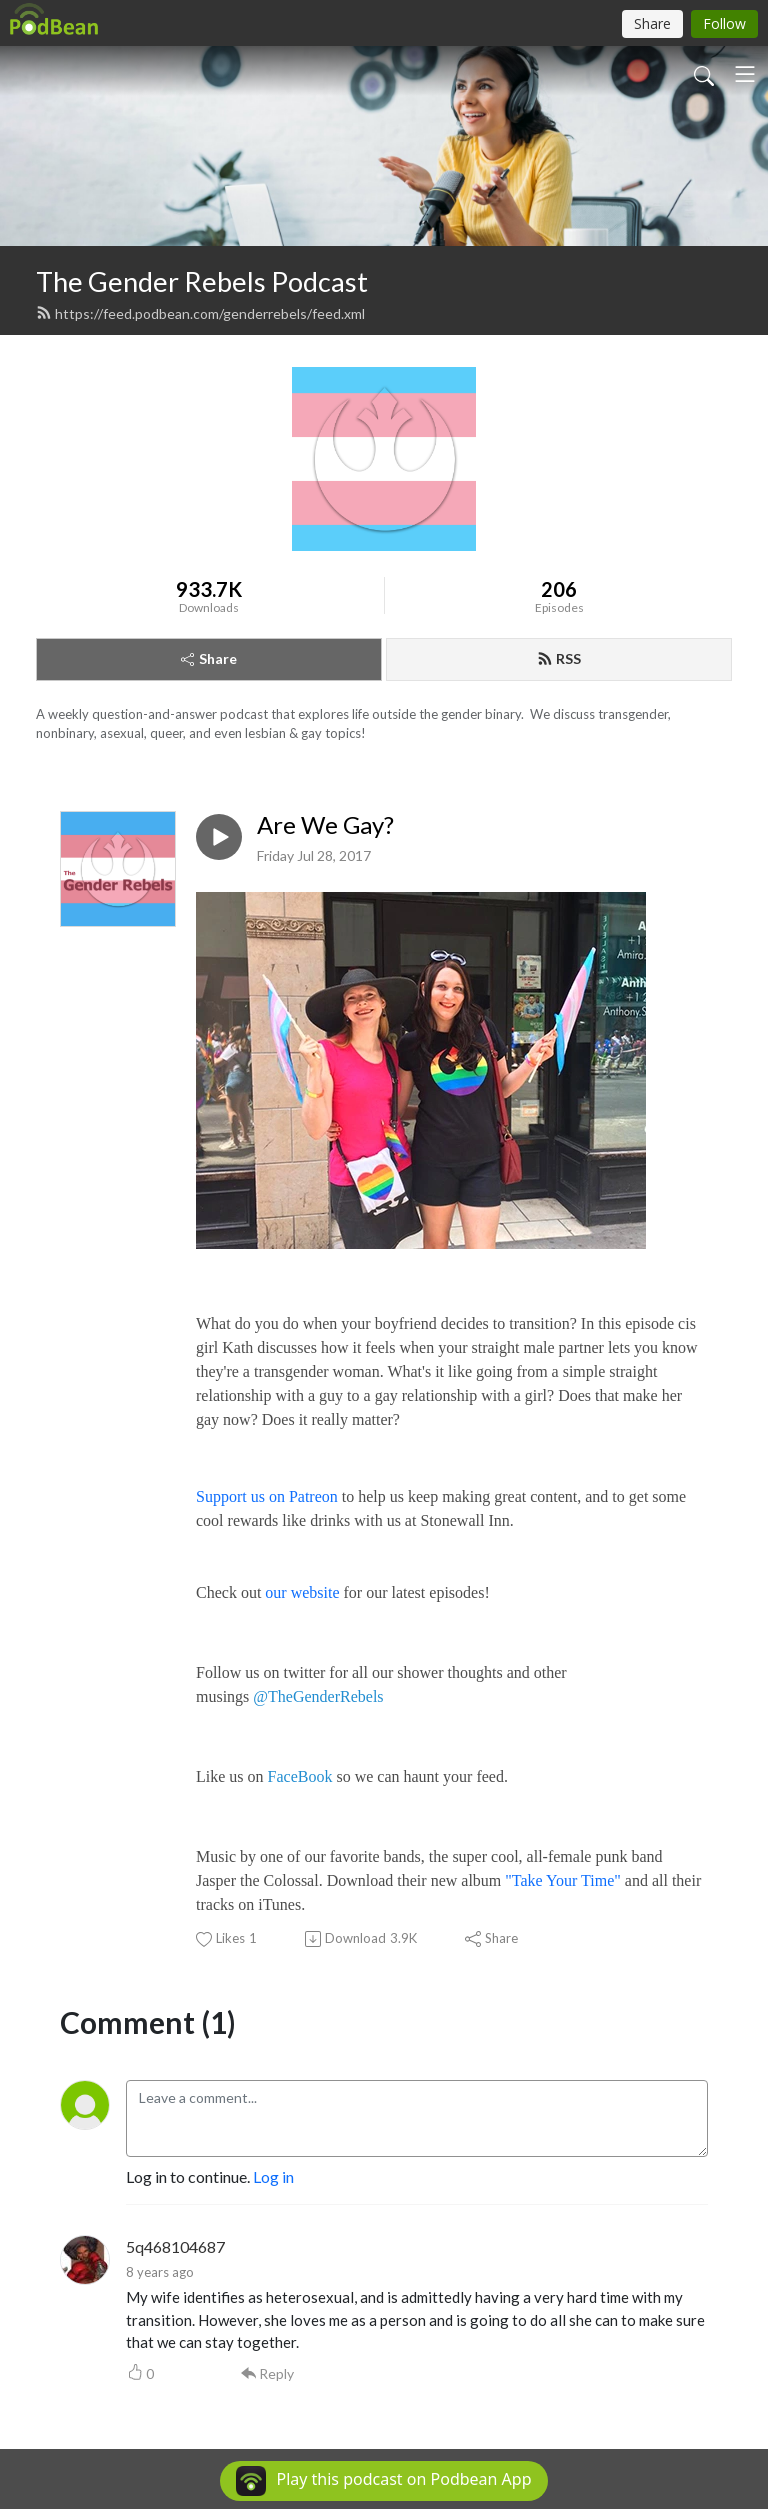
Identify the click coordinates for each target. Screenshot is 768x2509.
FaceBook (300, 1776)
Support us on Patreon (267, 1496)
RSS (559, 658)
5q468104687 (175, 2246)
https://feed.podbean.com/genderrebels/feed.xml (200, 313)
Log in (273, 2176)
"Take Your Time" (563, 1880)
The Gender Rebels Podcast (202, 281)
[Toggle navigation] (745, 74)
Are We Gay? (325, 825)
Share (209, 658)
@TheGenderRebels (318, 1696)
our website (302, 1592)
